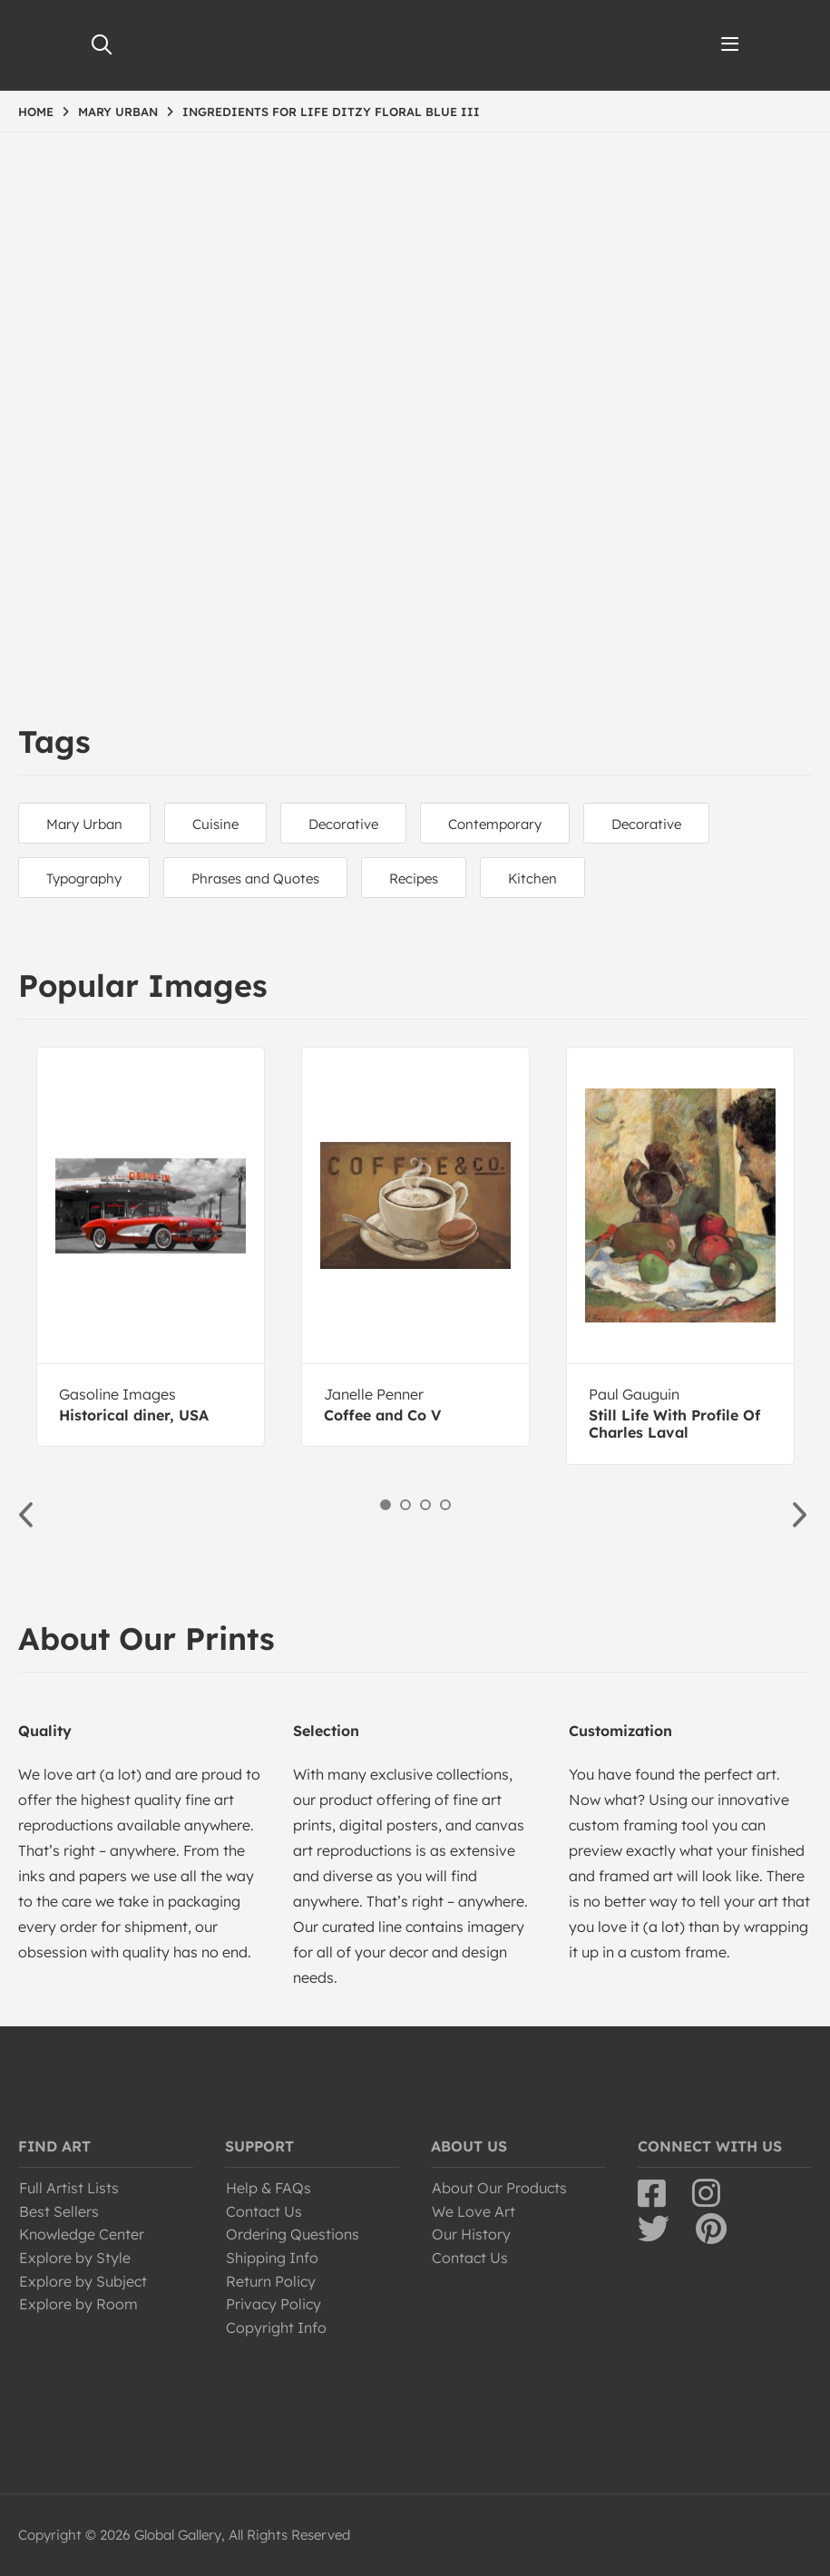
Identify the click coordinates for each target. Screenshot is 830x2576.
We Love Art (473, 2211)
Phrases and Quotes (255, 878)
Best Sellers (59, 2211)
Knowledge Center (81, 2234)
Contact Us (264, 2211)
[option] (150, 1247)
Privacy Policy (273, 2304)
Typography (84, 878)
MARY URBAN (118, 111)
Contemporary (495, 824)
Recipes (413, 878)
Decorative (343, 824)
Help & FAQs (268, 2188)
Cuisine (215, 824)
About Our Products (499, 2188)
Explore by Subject (83, 2281)
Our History (471, 2234)
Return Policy (271, 2281)
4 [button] (445, 1504)
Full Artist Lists (69, 2188)
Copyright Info (276, 2327)
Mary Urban (84, 824)
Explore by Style (75, 2258)
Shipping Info (272, 2258)
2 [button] (405, 1504)
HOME (36, 111)
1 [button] (385, 1504)
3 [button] (425, 1504)
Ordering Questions (292, 2234)
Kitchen (532, 878)
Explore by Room (78, 2304)
